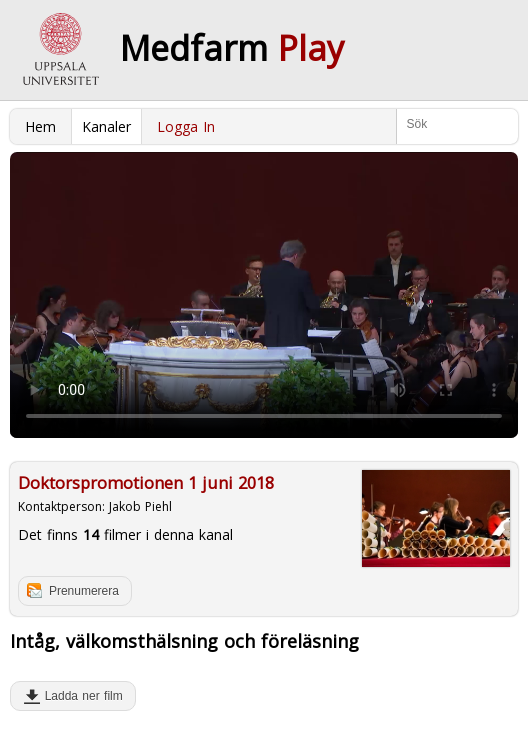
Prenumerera (84, 591)
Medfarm (232, 48)
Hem (40, 126)
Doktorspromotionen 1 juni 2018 (146, 483)
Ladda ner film (79, 696)
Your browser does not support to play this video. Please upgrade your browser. (264, 295)
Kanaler (106, 126)
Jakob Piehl (140, 506)
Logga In (186, 126)
